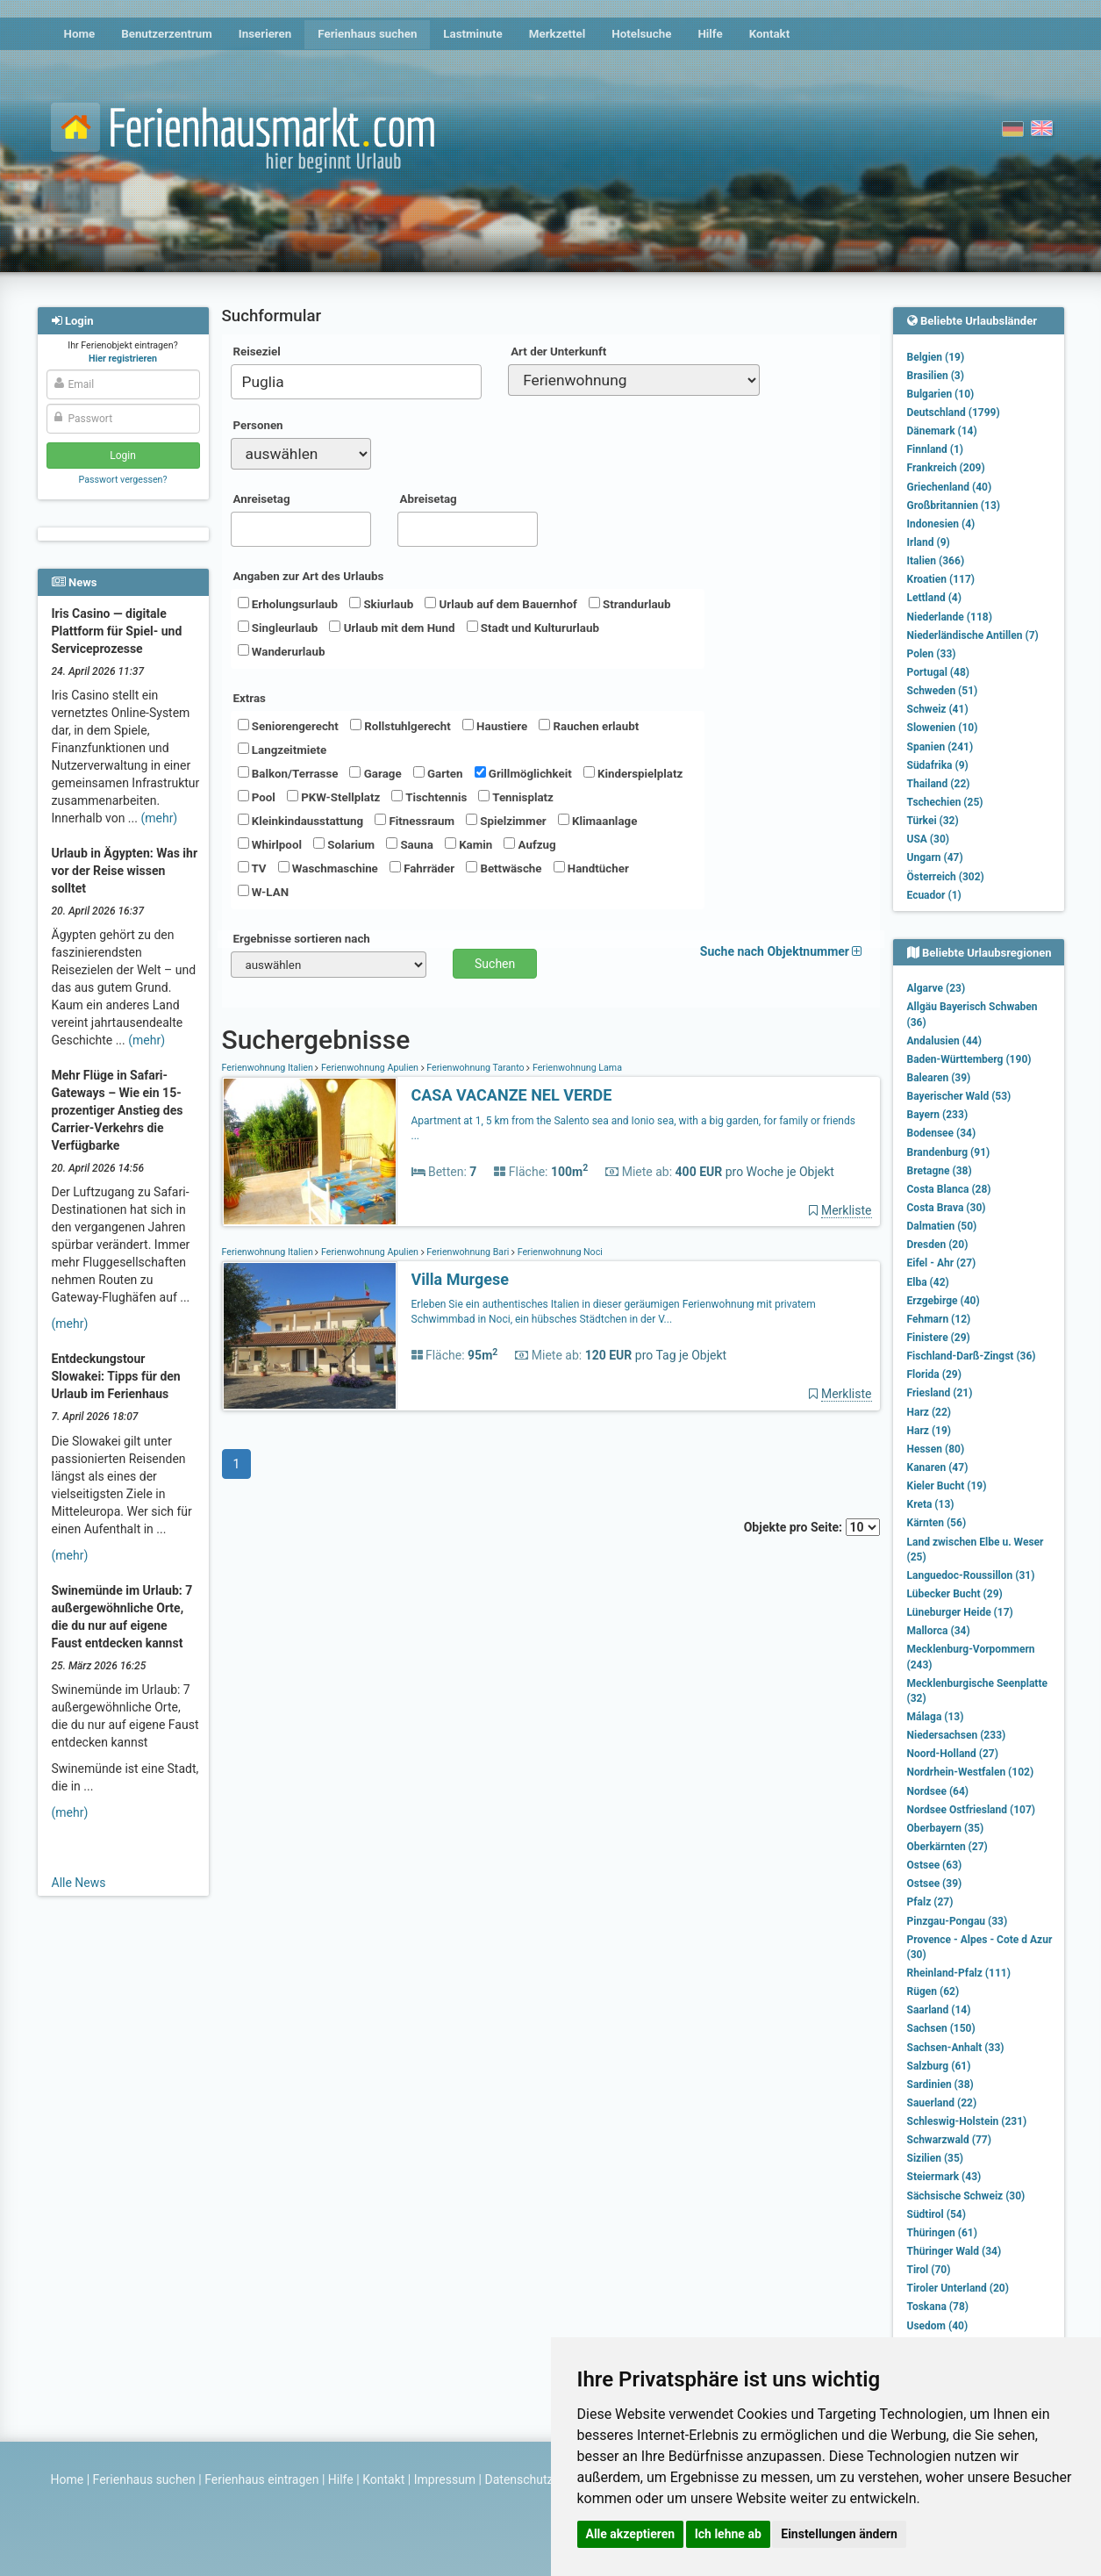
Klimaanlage (598, 821)
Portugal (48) (938, 672)
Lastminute (472, 33)
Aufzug (529, 844)
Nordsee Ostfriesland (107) (971, 1810)
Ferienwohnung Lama (576, 1067)
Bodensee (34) (941, 1133)
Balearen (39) (939, 1078)
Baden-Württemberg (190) (969, 1059)
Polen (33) (931, 654)
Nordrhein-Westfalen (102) (970, 1772)
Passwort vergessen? (122, 479)
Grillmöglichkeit (523, 773)
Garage (375, 773)
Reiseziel (257, 351)
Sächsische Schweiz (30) (966, 2196)
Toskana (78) (938, 2306)
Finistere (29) (938, 1337)
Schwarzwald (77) (949, 2140)
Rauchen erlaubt (589, 726)
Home (80, 33)
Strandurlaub (630, 604)
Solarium (344, 844)
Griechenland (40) (949, 487)
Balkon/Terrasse (288, 773)
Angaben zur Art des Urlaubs (308, 576)
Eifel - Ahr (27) (941, 1263)
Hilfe (709, 33)
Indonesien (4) (941, 524)
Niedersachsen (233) (956, 1735)
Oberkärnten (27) (947, 1847)
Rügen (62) (933, 1991)
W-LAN (264, 892)
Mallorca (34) (938, 1631)
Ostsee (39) (934, 1883)
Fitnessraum (414, 821)
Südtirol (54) (936, 2214)
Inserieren (265, 33)
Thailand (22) (938, 784)
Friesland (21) (940, 1393)
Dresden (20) (938, 1244)
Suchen (495, 964)
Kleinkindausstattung (301, 821)
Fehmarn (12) (939, 1319)
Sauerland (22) (942, 2103)
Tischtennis (429, 797)
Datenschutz (519, 2479)
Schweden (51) (942, 691)
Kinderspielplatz (633, 773)
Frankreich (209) (946, 468)
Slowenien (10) (942, 727)
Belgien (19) (936, 357)
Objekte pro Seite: (812, 1527)
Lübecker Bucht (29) (955, 1594)
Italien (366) (936, 561)
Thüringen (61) (942, 2233)
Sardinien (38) (940, 2084)
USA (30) (928, 839)
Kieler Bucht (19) (947, 1486)
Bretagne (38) (939, 1171)
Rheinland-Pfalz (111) (959, 1973)
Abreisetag (428, 499)
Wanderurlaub (281, 651)
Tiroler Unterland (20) (958, 2288)
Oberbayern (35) (945, 1828)
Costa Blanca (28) (949, 1189)
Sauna (409, 844)
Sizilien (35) (935, 2158)
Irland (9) (928, 542)
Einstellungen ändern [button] (839, 2534)
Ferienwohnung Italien (269, 1067)
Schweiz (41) (938, 709)
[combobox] (357, 381)
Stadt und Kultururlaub (533, 628)
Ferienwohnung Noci (559, 1252)
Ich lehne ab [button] (728, 2534)
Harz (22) (929, 1412)
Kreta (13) (930, 1504)
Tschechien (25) (945, 802)
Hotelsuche (641, 33)
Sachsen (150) (941, 2028)
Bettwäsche (503, 868)
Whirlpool (270, 844)
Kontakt (769, 33)
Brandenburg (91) (948, 1152)
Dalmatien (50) (942, 1226)
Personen (258, 425)
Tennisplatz (516, 797)
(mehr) (158, 818)
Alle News (79, 1883)
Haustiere (494, 726)
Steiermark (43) (944, 2177)
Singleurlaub (278, 628)
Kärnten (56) (937, 1523)
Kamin (468, 844)
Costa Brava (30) (946, 1208)
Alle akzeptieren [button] (631, 2534)
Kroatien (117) (941, 579)
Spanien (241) (940, 747)
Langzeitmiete (282, 750)
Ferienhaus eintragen (261, 2479)
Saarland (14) (939, 2010)
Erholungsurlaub (288, 604)
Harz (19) (929, 1430)
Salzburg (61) (939, 2066)
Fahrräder (422, 868)
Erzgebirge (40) (943, 1301)
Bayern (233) (938, 1115)
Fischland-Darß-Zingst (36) (971, 1356)
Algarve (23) (936, 988)
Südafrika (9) (938, 765)
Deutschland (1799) (953, 412)
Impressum (444, 2479)
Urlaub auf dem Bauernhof (501, 604)
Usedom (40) (938, 2326)
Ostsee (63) (934, 1865)
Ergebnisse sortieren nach (301, 938)
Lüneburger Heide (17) (960, 1612)
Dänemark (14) (942, 431)
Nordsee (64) (938, 1791)
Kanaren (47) (938, 1467)
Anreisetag (261, 499)
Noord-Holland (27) (952, 1753)
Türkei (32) (933, 820)
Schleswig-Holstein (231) (967, 2121)
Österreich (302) (945, 877)
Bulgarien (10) (941, 394)
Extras (249, 698)
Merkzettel (557, 33)
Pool (256, 797)
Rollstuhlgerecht (400, 726)
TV (252, 868)
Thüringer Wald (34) (954, 2251)
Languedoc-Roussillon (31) (971, 1575)
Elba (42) (928, 1282)
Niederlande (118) (949, 617)
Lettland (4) (934, 598)
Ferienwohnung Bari (468, 1252)
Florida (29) (934, 1374)
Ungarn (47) (935, 857)
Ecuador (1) (934, 895)
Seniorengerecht (288, 726)
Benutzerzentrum (166, 33)
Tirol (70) (929, 2270)
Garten (438, 773)
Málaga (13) (935, 1717)
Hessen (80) (936, 1449)
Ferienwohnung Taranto (476, 1067)
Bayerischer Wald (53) (959, 1096)
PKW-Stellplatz (333, 797)
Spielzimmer (506, 821)
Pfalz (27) (930, 1902)
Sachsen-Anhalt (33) (955, 2047)
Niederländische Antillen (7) (973, 635)
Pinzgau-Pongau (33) (957, 1921)
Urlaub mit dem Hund (391, 628)
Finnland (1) (935, 449)
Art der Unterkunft (558, 351)
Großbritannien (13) (954, 505)
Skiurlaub (381, 604)
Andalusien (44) (944, 1041)
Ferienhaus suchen (367, 33)
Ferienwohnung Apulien (369, 1067)
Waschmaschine (328, 868)
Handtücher (591, 868)
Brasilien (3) (935, 376)
